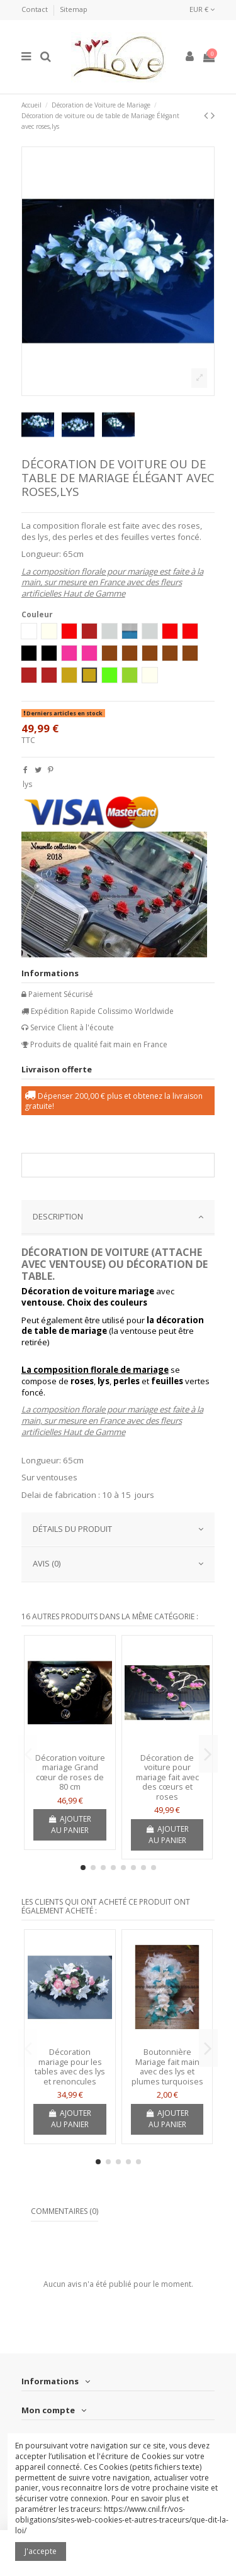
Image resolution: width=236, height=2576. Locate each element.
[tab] (118, 1217)
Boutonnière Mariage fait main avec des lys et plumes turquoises (167, 2066)
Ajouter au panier (69, 1825)
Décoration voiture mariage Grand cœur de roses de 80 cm (70, 1772)
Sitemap (73, 9)
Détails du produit (118, 1529)
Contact (35, 9)
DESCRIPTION (118, 1217)
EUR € (202, 9)
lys (27, 784)
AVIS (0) (118, 1564)
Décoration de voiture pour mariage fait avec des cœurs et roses (167, 1777)
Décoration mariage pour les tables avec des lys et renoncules (70, 2066)
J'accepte (41, 2551)
